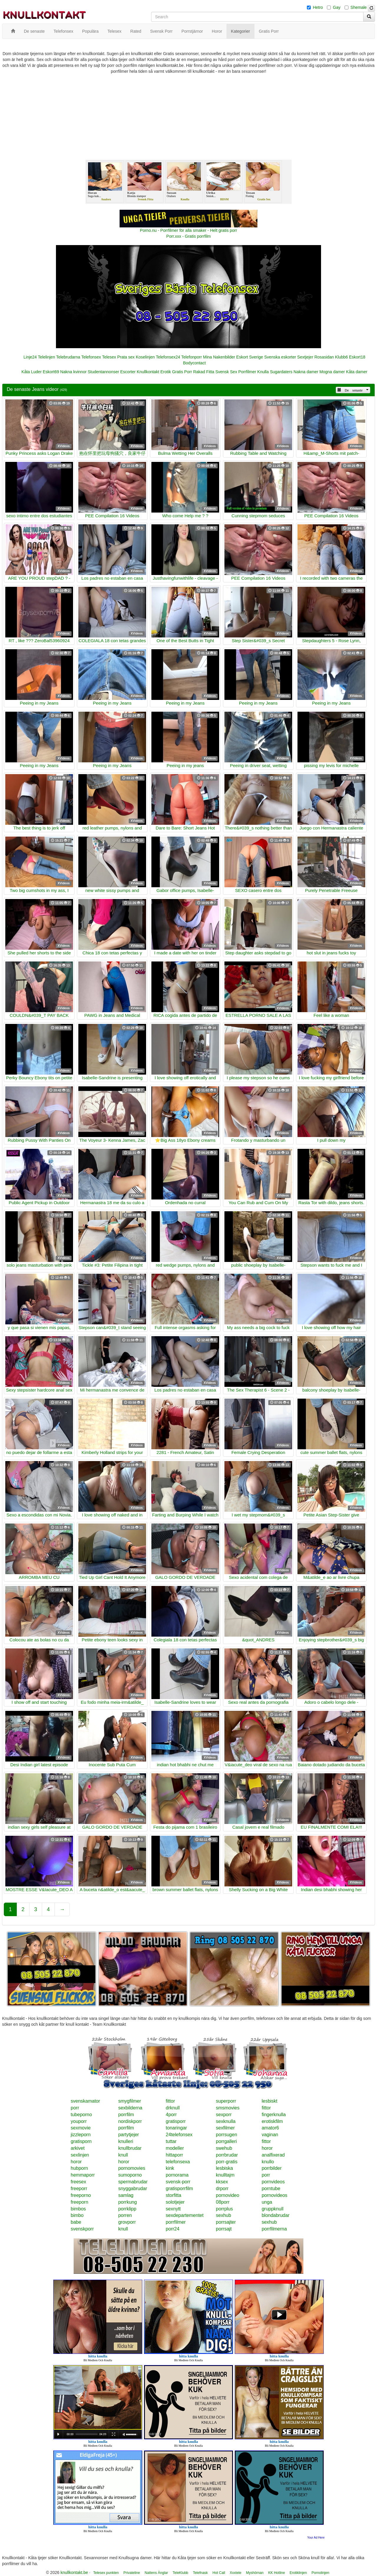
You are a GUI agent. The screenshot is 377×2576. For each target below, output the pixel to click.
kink (170, 2168)
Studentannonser (103, 371)
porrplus (224, 2208)
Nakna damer (306, 371)
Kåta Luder (32, 371)
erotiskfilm (272, 2121)
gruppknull (272, 2208)
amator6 (270, 2127)
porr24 (172, 2228)
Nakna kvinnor (73, 371)
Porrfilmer (247, 371)
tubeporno (81, 2114)
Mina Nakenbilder (219, 357)
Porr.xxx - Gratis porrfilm (188, 236)
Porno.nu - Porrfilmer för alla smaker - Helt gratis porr (188, 230)
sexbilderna (130, 2107)
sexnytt (173, 2208)
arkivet (78, 2148)
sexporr (224, 2114)
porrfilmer (176, 2222)
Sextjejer (305, 357)
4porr (171, 2114)
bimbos (78, 2208)
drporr (222, 2188)
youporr (79, 2121)
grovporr (127, 2222)
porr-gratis (226, 2161)
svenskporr (82, 2228)
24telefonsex (179, 2134)
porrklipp (127, 2208)
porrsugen (226, 2134)
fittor (170, 2101)
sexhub (223, 2215)
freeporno (81, 2195)
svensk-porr (178, 2181)
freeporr (79, 2188)
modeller (175, 2148)
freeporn (79, 2202)
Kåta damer (356, 371)
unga (267, 2202)
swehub (224, 2148)
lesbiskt (269, 2101)
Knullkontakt (148, 371)
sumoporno (130, 2174)
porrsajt (224, 2228)
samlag (125, 2195)
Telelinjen (46, 357)
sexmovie (81, 2127)
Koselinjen (145, 357)
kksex (222, 2181)
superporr (226, 2101)
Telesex (109, 357)
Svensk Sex (226, 371)
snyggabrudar (132, 2188)
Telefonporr (191, 357)
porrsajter (226, 2222)
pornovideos (274, 2195)
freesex (78, 2181)
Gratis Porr (182, 371)
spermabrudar (133, 2181)
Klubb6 (341, 357)
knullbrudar (129, 2148)
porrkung (127, 2202)
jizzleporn (81, 2134)
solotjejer (175, 2202)
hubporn (79, 2168)
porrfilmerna (274, 2228)
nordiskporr (130, 2121)
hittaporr (174, 2154)
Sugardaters (281, 371)
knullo (268, 2161)
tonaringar (176, 2127)
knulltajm (225, 2174)
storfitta (173, 2195)
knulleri (125, 2141)
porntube (271, 2188)
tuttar (171, 2141)
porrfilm (126, 2114)
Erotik (165, 371)
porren (125, 2215)
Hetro (318, 7)
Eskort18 (357, 357)
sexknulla (226, 2121)
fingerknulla (274, 2114)
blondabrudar (275, 2215)
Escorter (127, 371)
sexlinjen (80, 2154)
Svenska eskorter (280, 357)
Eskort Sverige (249, 357)
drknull (173, 2107)
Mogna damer (332, 371)
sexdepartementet (185, 2215)
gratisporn (81, 2141)
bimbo (77, 2215)
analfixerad (273, 2154)
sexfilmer (225, 2127)
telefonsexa (178, 2161)
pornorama (177, 2174)
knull (123, 2154)
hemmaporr (83, 2174)
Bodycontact (194, 363)
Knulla (263, 371)
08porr (222, 2202)
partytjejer (128, 2134)
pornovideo (227, 2195)
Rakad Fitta (203, 371)
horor (267, 2148)
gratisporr (176, 2121)
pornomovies (131, 2168)
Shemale (358, 7)
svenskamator (85, 2101)
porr (75, 2107)
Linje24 (30, 357)
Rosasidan (324, 357)
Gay (336, 7)
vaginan (270, 2134)
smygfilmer (129, 2101)
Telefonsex (91, 357)
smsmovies (227, 2107)
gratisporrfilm (179, 2188)
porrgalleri (226, 2141)
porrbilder (272, 2168)
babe (76, 2222)
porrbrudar (227, 2154)
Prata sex (126, 357)
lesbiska (224, 2168)
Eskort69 (51, 371)
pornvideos (273, 2181)
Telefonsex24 (168, 357)
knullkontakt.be (74, 2572)
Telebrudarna (68, 357)
